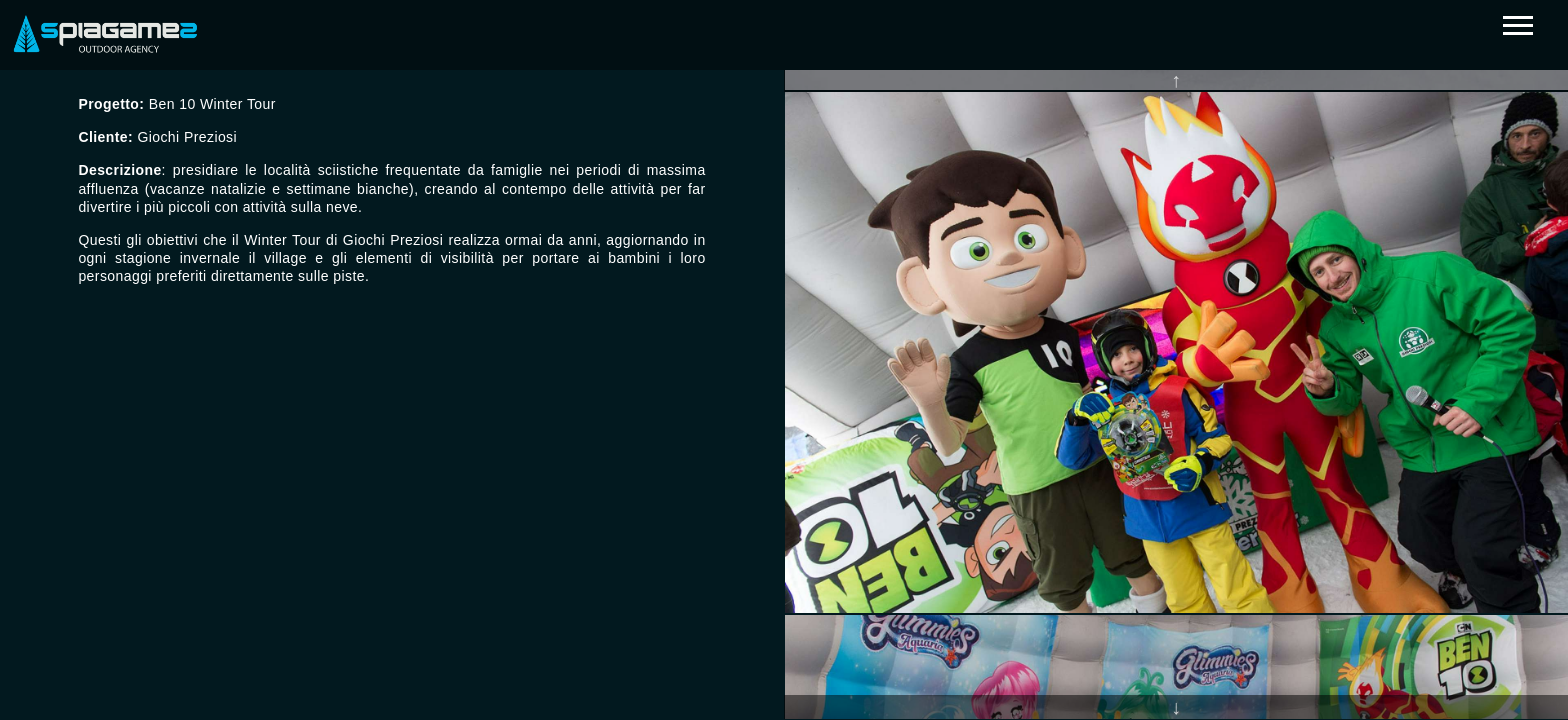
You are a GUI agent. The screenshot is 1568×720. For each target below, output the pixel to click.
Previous (1176, 80)
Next (1176, 707)
